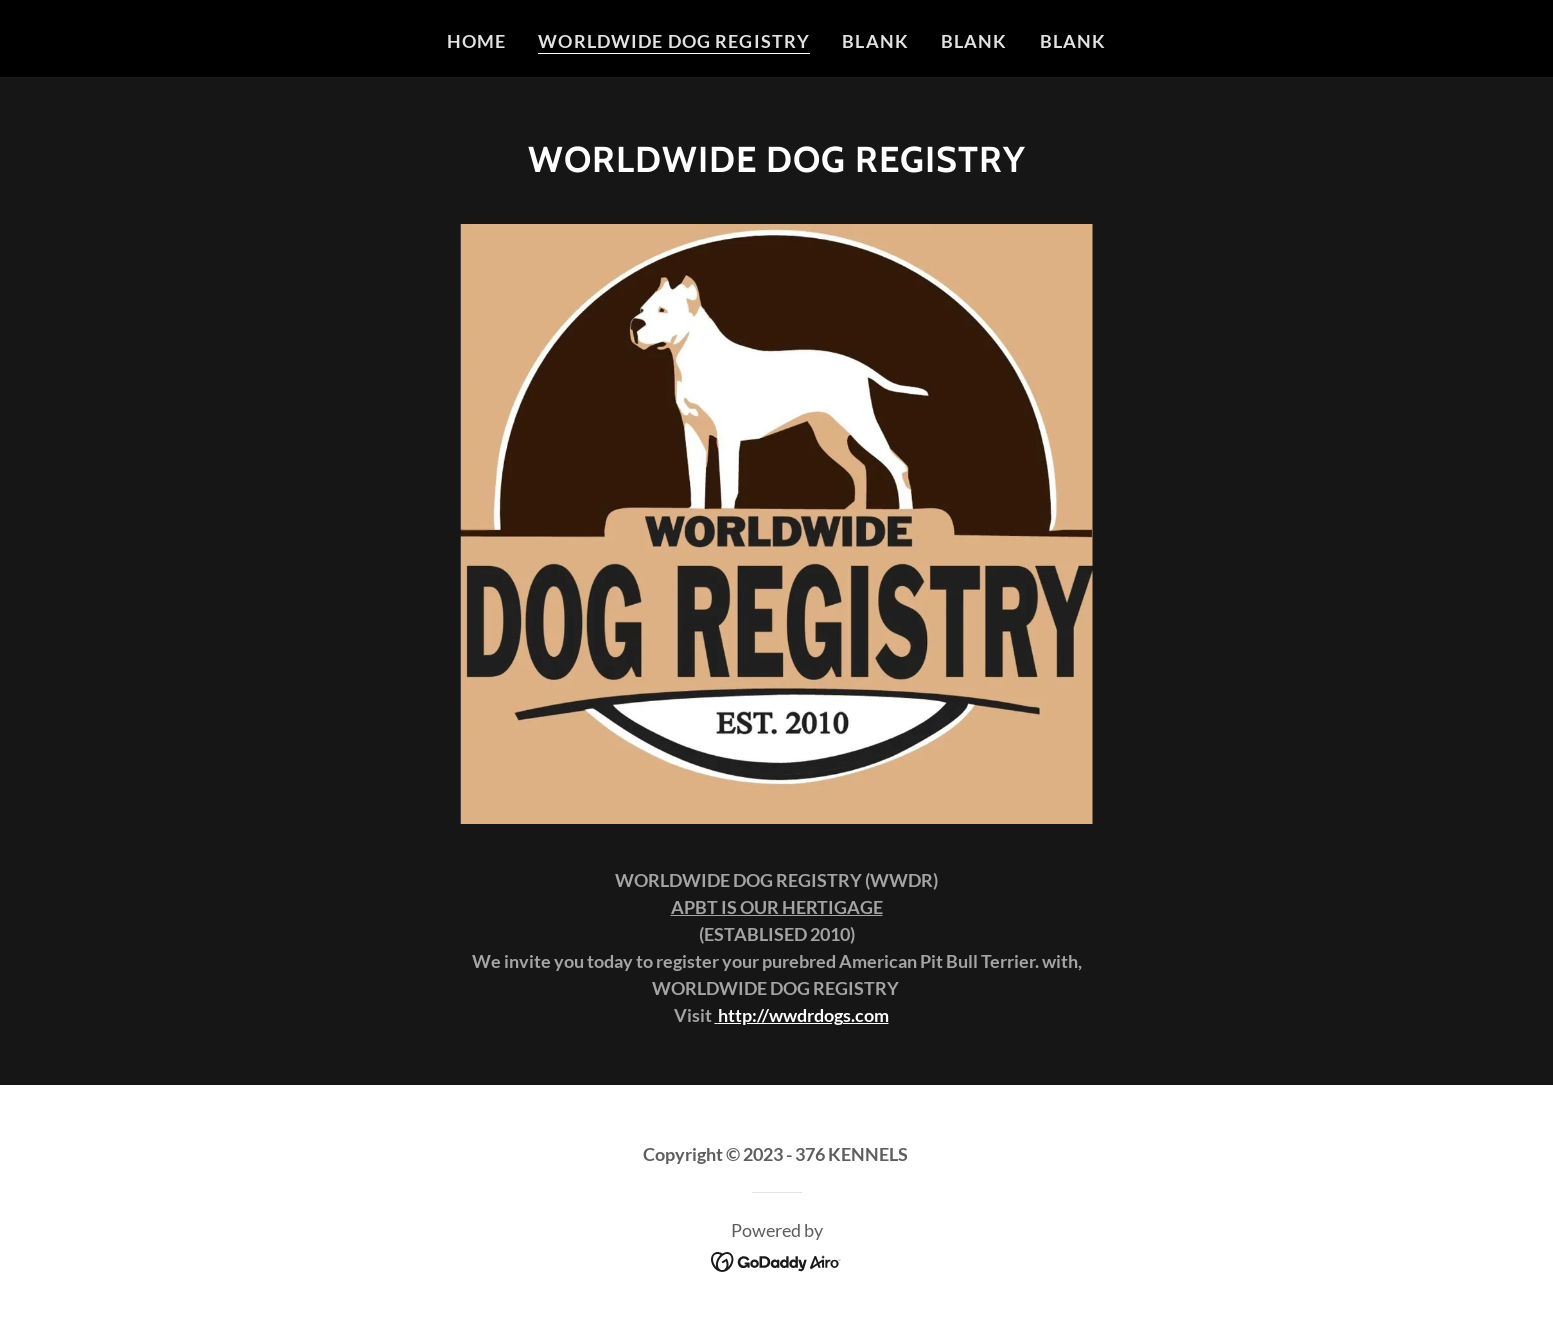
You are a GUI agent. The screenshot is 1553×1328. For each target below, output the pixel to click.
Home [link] (477, 41)
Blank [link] (875, 41)
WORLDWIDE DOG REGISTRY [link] (674, 41)
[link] (776, 1259)
